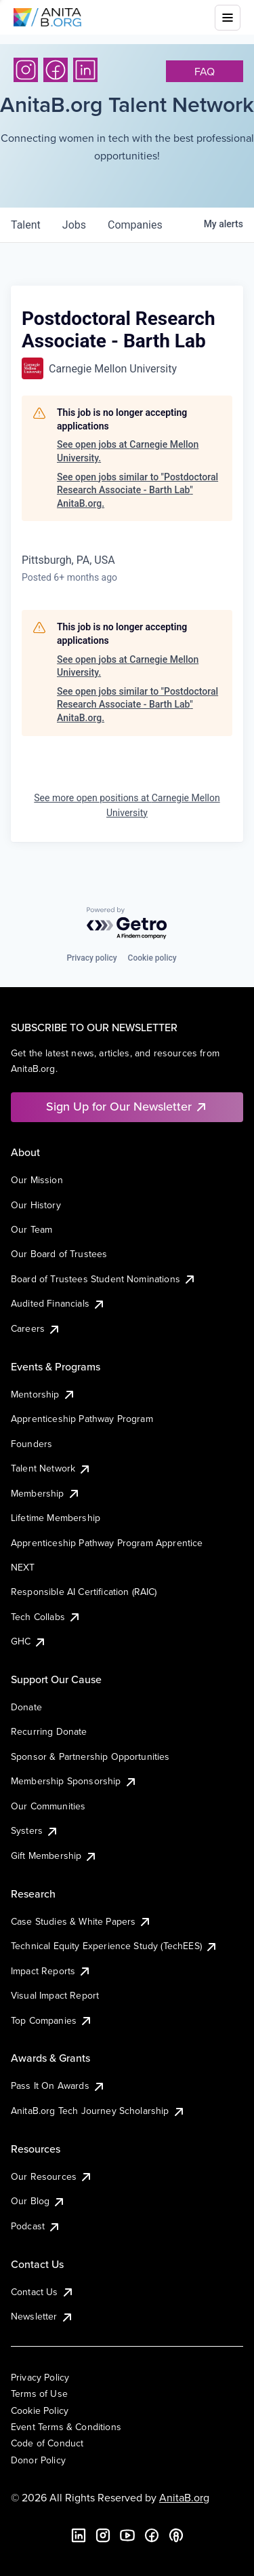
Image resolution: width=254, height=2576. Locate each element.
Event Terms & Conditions (66, 2427)
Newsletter (42, 2316)
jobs (74, 224)
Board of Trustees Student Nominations (103, 1279)
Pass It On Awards (58, 2085)
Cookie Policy (39, 2410)
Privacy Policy (40, 2377)
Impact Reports (51, 1971)
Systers (35, 1830)
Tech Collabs (46, 1616)
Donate (26, 1707)
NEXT (23, 1567)
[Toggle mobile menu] (227, 18)
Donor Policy (38, 2460)
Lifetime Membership (55, 1517)
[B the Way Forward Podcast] (176, 2535)
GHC (29, 1641)
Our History (36, 1205)
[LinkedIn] (85, 70)
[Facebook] (55, 70)
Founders (31, 1443)
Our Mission (37, 1180)
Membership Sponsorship (74, 1781)
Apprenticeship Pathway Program (82, 1418)
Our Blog (38, 2201)
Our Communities (48, 1806)
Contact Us (43, 2292)
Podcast (36, 2226)
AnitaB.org (184, 2497)
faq (204, 71)
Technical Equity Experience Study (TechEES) (114, 1946)
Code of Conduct (47, 2443)
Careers (36, 1328)
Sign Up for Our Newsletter (127, 1106)
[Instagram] (26, 70)
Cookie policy (152, 958)
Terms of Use (39, 2393)
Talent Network (51, 1468)
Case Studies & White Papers (81, 1921)
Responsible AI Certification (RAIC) (84, 1591)
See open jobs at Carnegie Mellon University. (127, 451)
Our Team (31, 1229)
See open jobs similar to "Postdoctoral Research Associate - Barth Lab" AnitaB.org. (137, 490)
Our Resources (52, 2176)
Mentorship (43, 1394)
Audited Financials (58, 1303)
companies (135, 224)
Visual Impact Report (55, 1995)
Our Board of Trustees (59, 1254)
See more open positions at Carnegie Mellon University (126, 805)
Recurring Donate (49, 1731)
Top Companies (52, 2020)
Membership (46, 1493)
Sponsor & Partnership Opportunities (90, 1756)
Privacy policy (91, 958)
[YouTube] (127, 2535)
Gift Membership (54, 1855)
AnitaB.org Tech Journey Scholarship (98, 2110)
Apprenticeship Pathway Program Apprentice (107, 1543)
